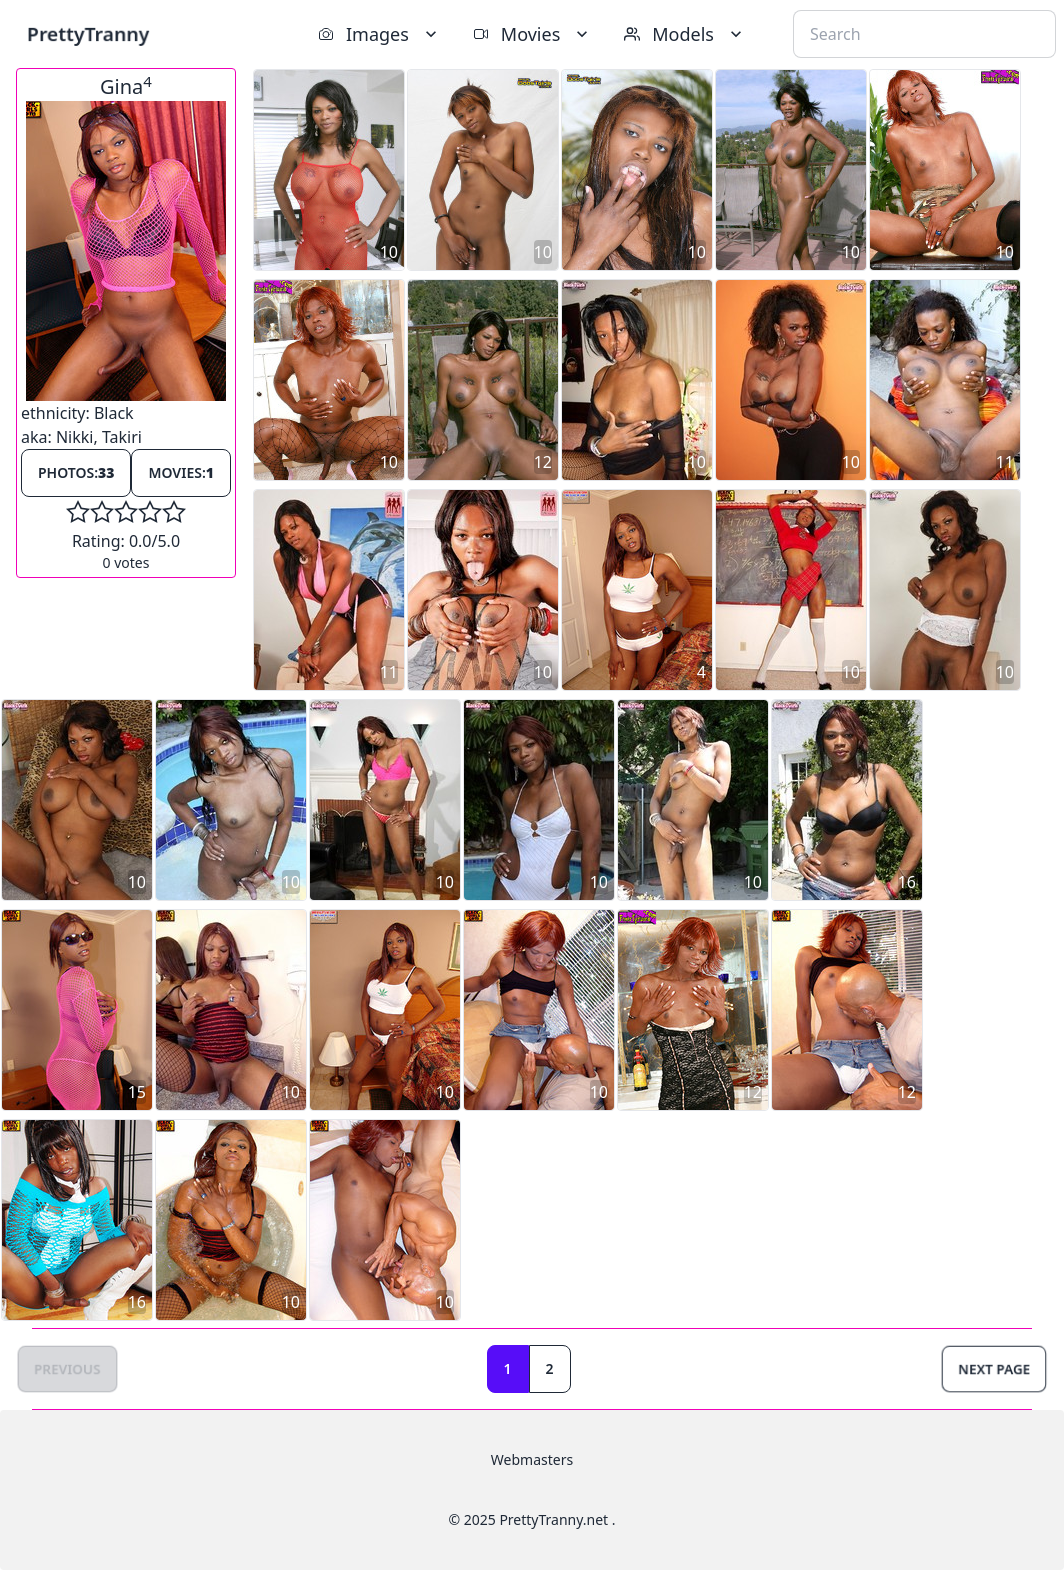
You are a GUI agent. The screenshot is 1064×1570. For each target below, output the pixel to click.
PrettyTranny (88, 33)
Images (379, 34)
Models (685, 34)
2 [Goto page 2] (550, 1368)
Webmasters (532, 1459)
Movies (532, 34)
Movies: (181, 472)
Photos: (76, 472)
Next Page (994, 1368)
